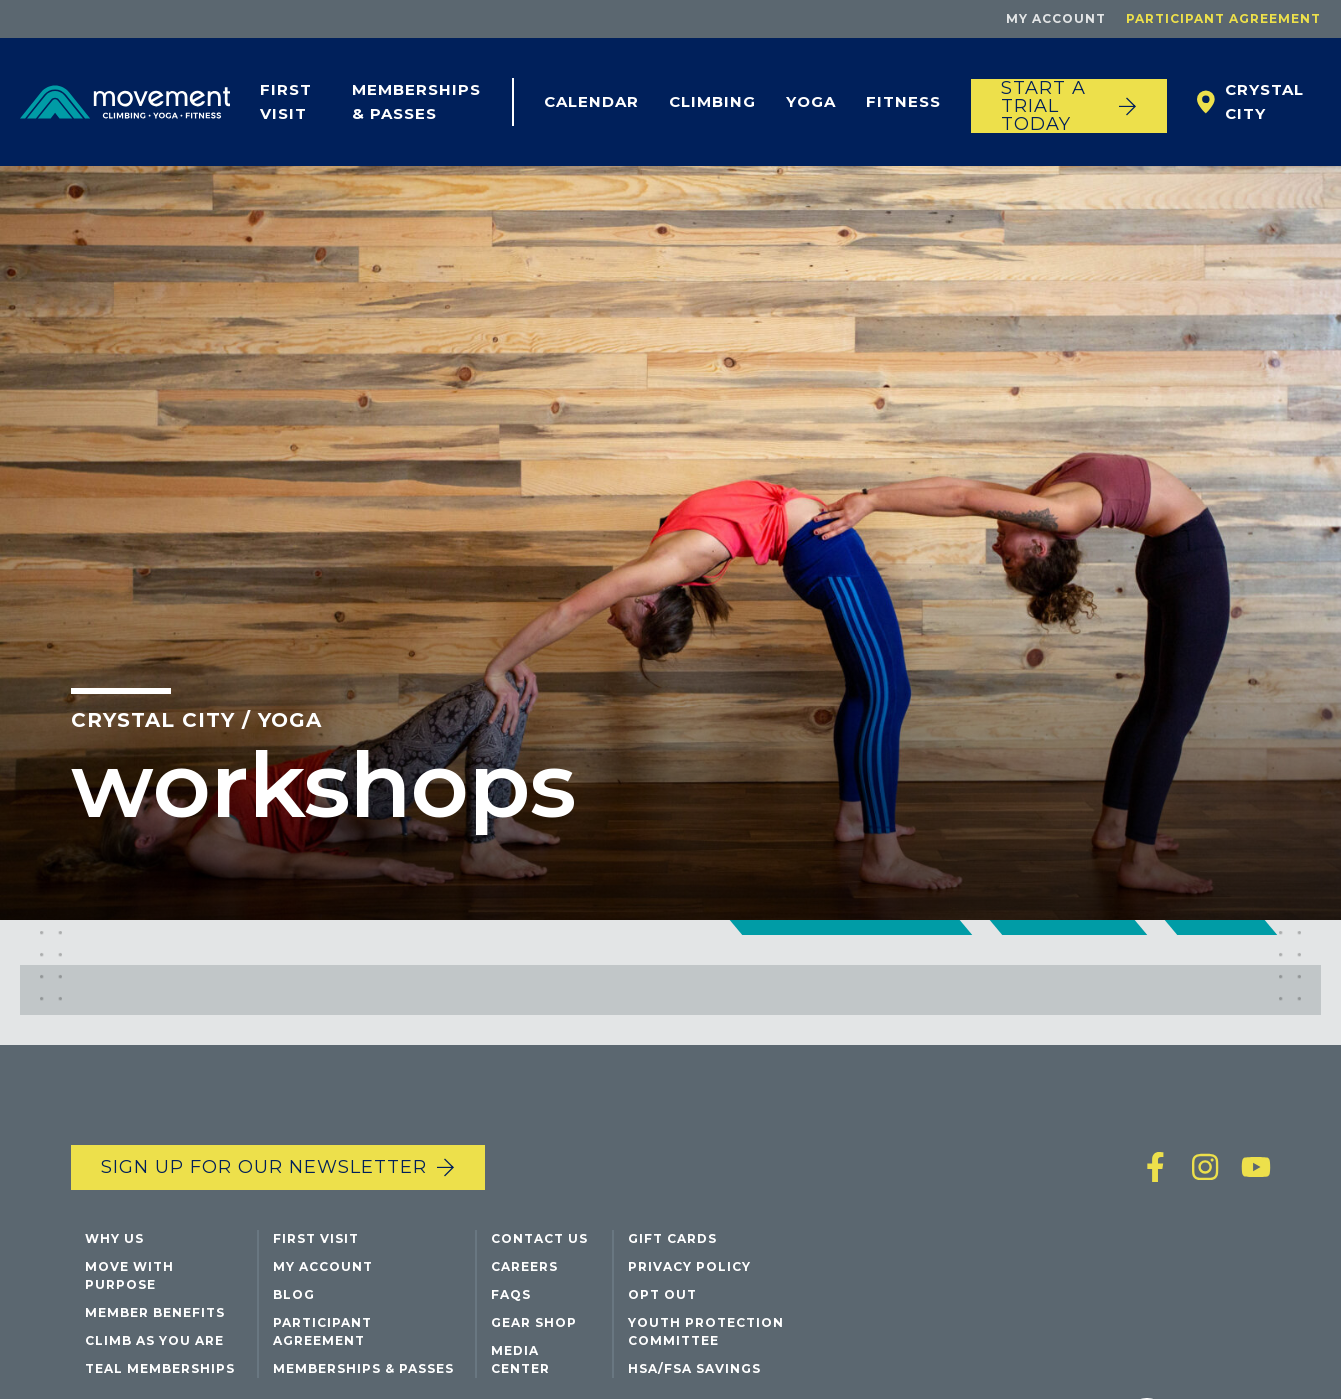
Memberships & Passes (416, 101)
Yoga (811, 101)
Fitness (903, 101)
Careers (524, 1266)
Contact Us (539, 1238)
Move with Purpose (129, 1275)
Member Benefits (155, 1312)
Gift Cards (672, 1238)
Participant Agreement (1223, 18)
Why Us (114, 1238)
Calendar (591, 101)
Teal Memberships (160, 1368)
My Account (1056, 18)
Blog (294, 1294)
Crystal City (1264, 101)
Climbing (712, 101)
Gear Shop (534, 1322)
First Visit (286, 101)
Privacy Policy (689, 1266)
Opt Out (662, 1294)
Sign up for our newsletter (264, 1167)
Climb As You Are (154, 1340)
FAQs (511, 1294)
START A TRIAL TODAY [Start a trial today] (1043, 106)
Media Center (520, 1359)
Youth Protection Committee (706, 1331)
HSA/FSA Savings (694, 1368)
